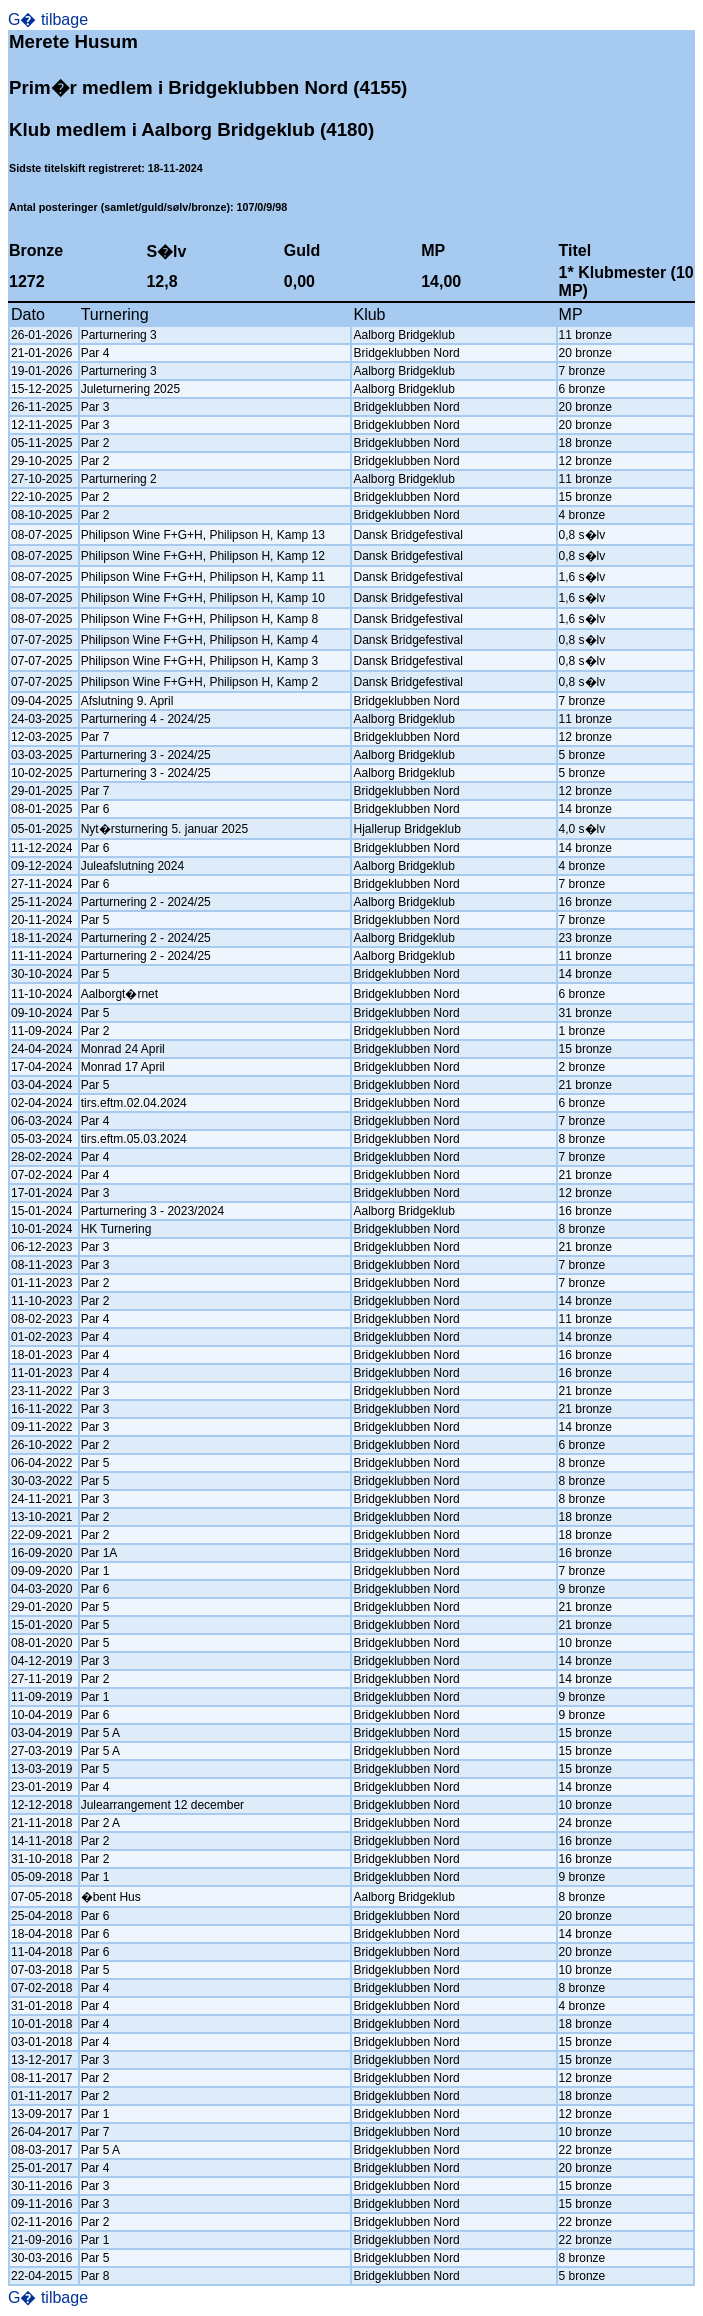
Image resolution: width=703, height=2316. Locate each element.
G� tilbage (48, 19)
